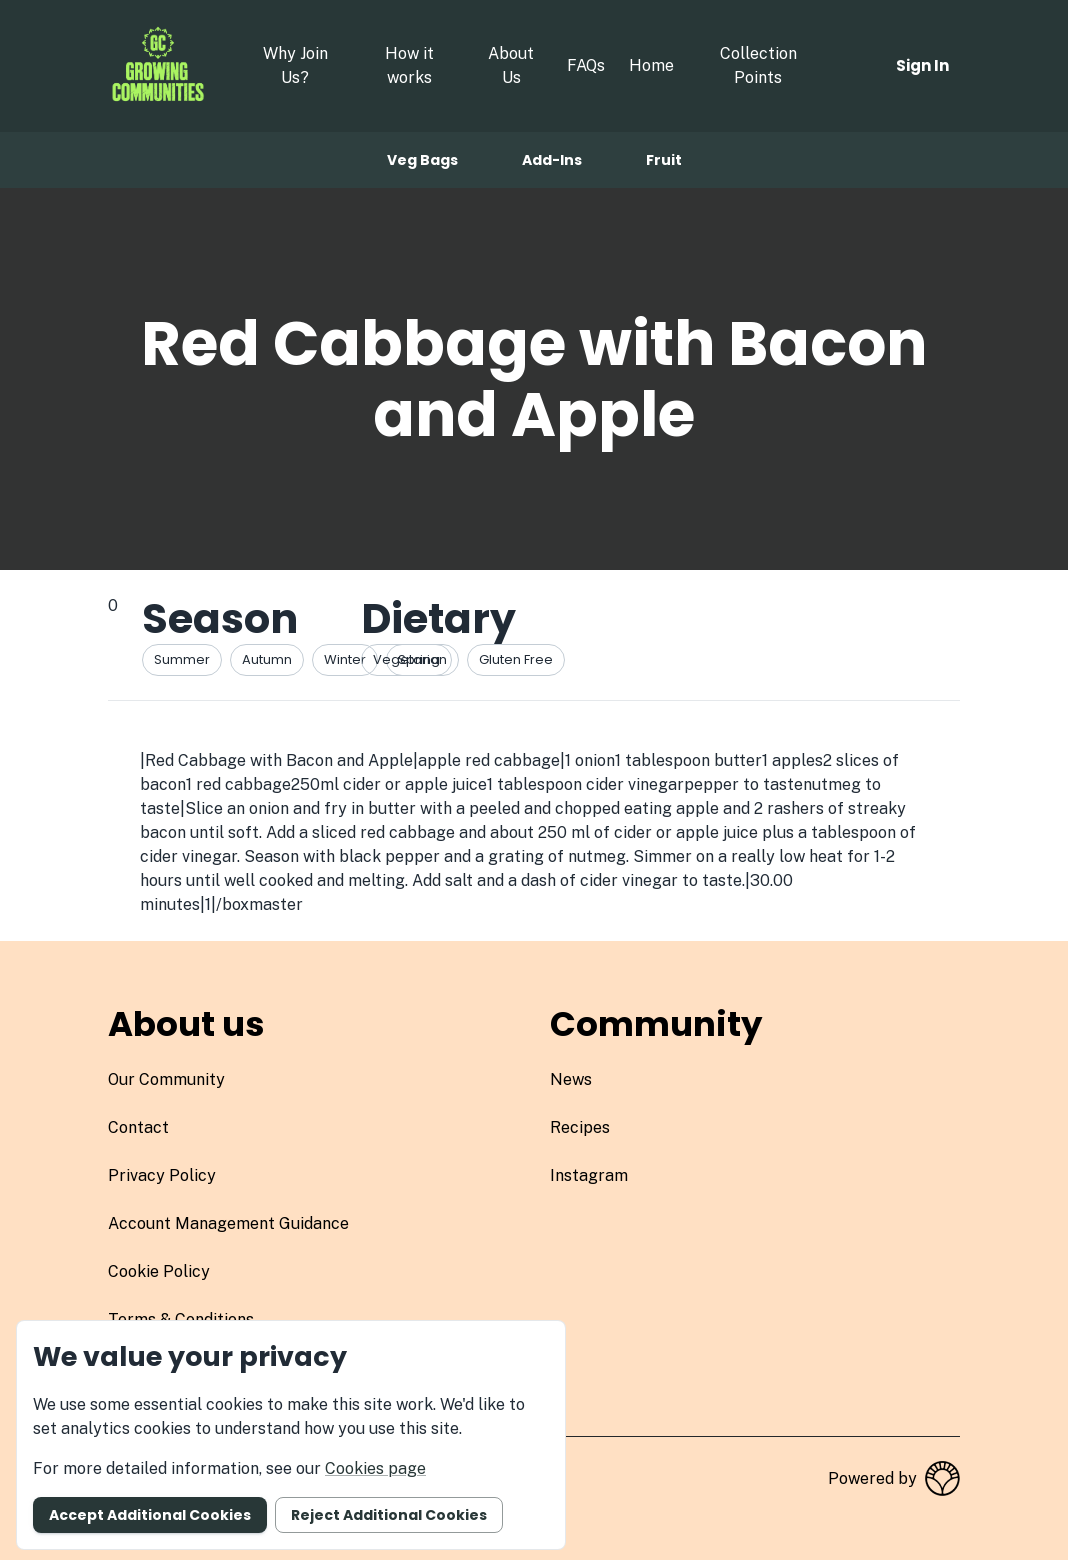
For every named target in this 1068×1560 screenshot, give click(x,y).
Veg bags (422, 160)
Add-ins (552, 160)
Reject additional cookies (389, 1515)
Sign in (922, 65)
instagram (589, 1175)
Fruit (664, 160)
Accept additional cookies (150, 1515)
